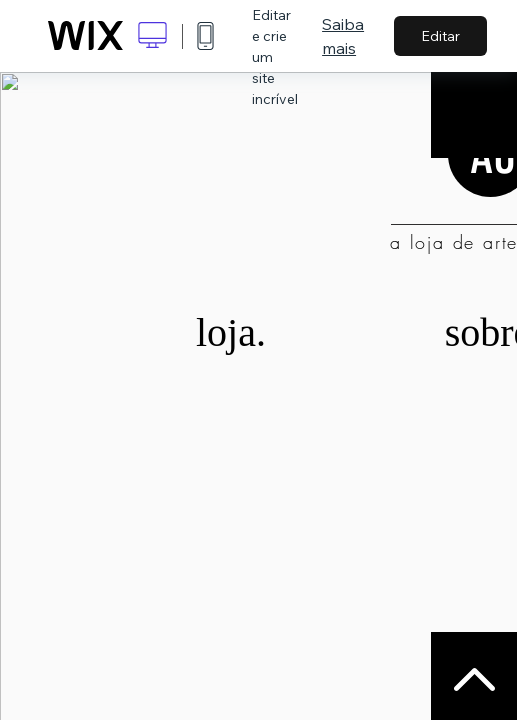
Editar (440, 36)
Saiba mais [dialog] (343, 36)
